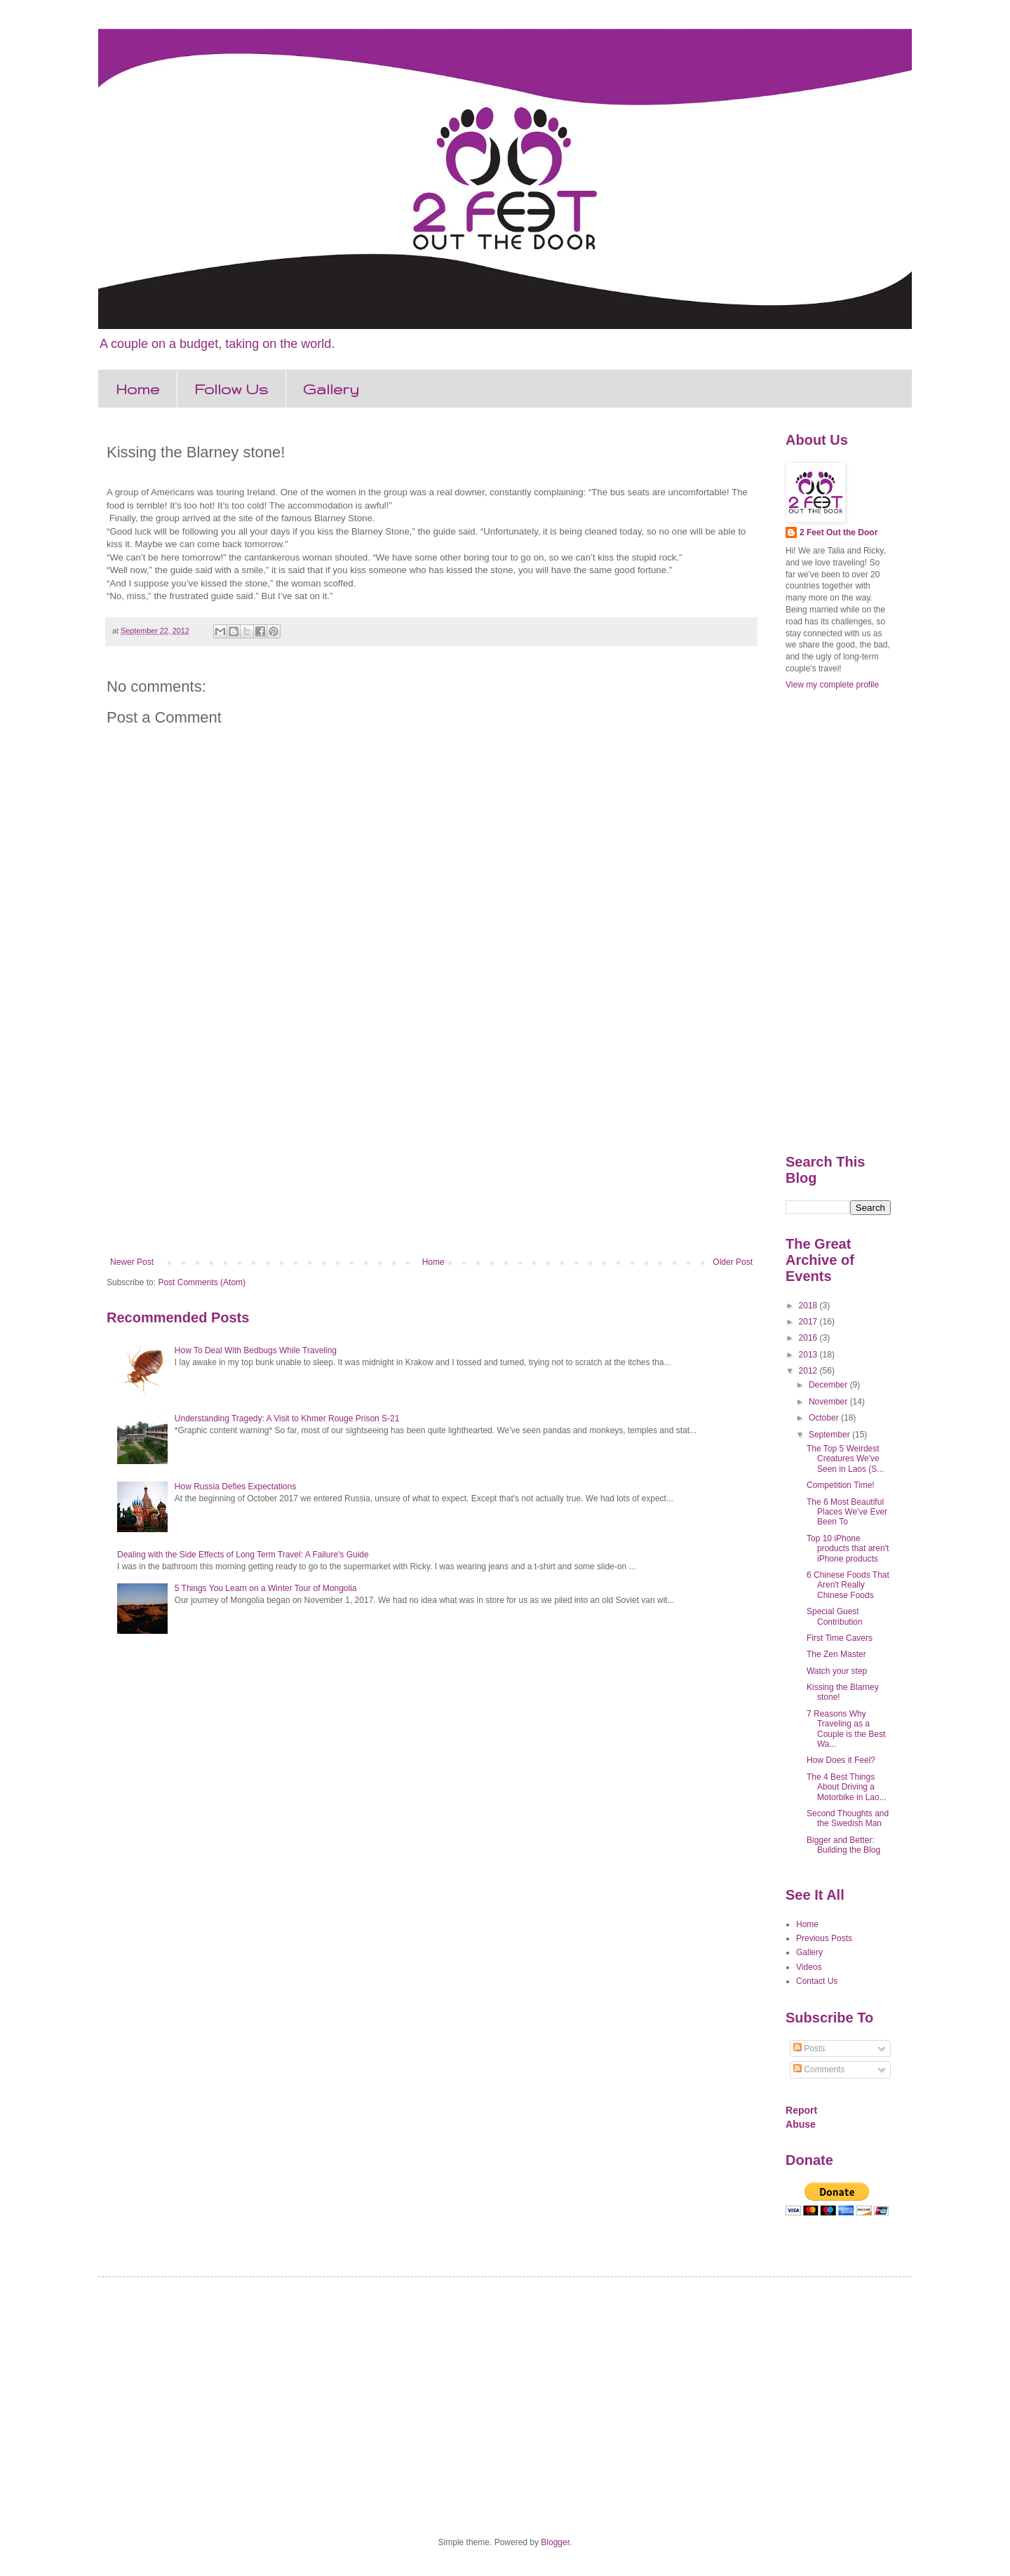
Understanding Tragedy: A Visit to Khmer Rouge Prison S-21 (287, 1418)
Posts (809, 2048)
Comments (818, 2069)
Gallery (331, 389)
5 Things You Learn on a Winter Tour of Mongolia (266, 1588)
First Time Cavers (840, 1638)
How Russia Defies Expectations (235, 1486)
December (829, 1385)
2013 (809, 1355)
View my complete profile (832, 685)
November (829, 1402)
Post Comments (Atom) (201, 1282)
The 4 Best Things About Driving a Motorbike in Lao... (847, 1787)
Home (137, 389)
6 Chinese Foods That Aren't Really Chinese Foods (848, 1585)
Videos (808, 1967)
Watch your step (837, 1671)
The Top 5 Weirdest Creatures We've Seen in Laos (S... (845, 1459)
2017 (809, 1322)
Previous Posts (824, 1938)
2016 (809, 1338)
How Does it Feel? (841, 1760)
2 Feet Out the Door (838, 532)
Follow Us (231, 389)
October (825, 1418)
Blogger (555, 2542)
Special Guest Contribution (835, 1616)
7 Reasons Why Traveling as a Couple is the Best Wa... (846, 1729)
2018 (809, 1305)
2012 (809, 1371)
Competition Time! (841, 1485)
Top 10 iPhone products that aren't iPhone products (848, 1549)
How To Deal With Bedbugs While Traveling (256, 1350)
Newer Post (132, 1262)
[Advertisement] (431, 1141)
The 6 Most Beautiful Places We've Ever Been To (847, 1512)
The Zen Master (836, 1654)
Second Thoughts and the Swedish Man (848, 1818)
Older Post (733, 1262)
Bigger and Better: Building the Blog (843, 1845)
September (830, 1435)
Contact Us (816, 1981)
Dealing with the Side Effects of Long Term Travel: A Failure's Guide (243, 1554)
